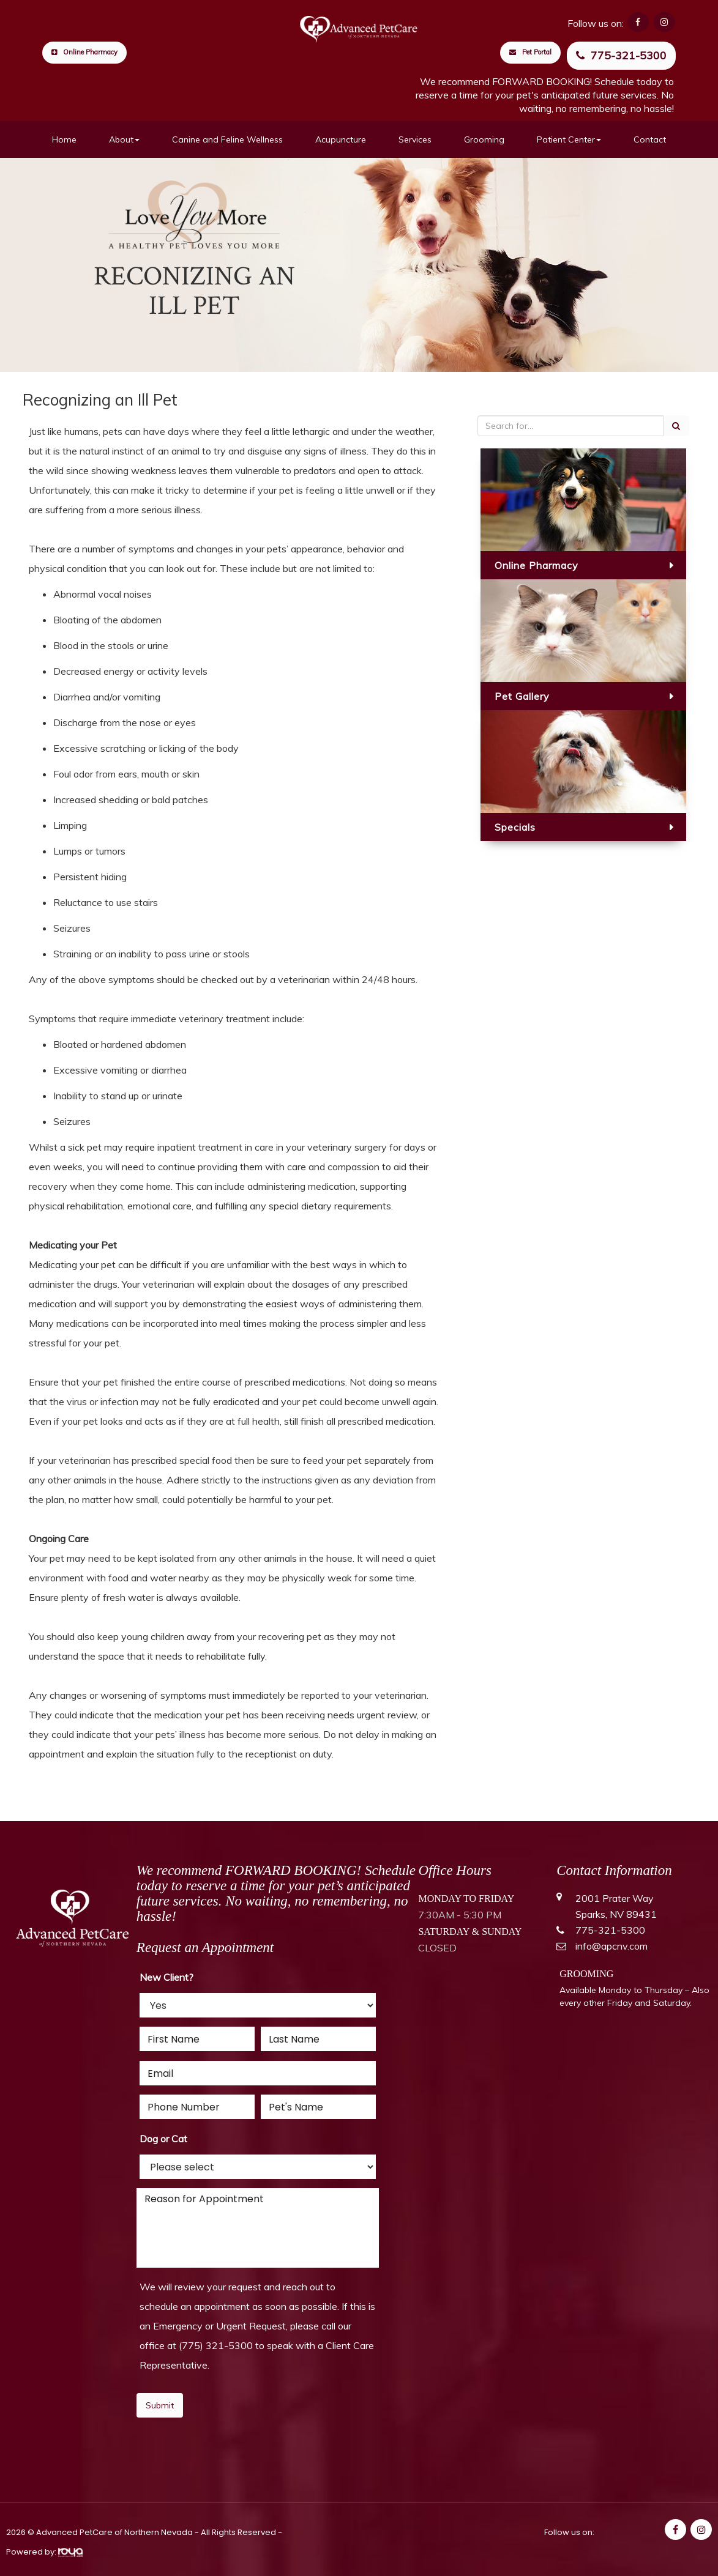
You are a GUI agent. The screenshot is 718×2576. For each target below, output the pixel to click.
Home (64, 139)
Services (415, 139)
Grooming (484, 139)
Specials (515, 827)
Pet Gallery (522, 696)
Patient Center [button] (569, 139)
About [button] (124, 139)
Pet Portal (530, 52)
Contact (650, 139)
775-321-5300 (621, 55)
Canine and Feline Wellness (227, 139)
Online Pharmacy (84, 52)
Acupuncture (340, 139)
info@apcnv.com (611, 1946)
